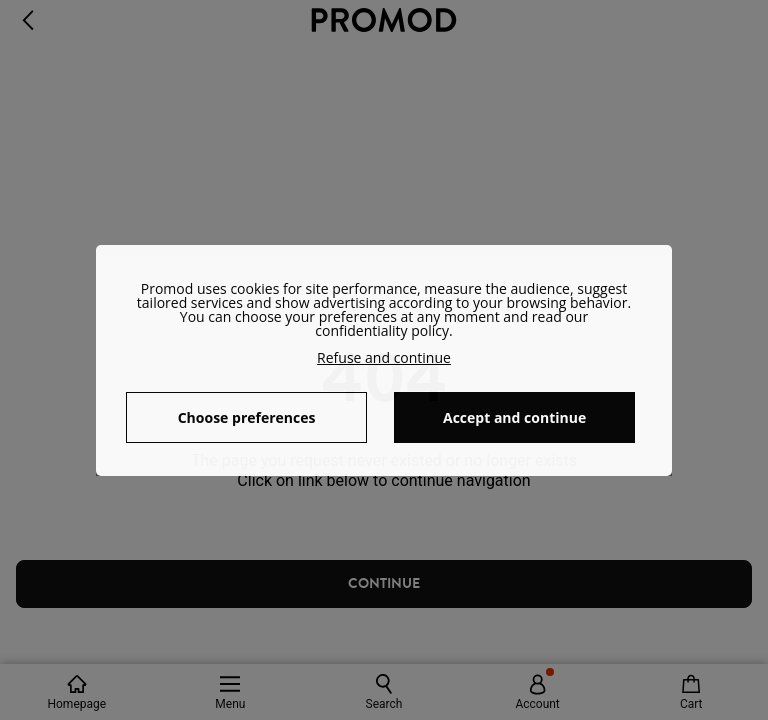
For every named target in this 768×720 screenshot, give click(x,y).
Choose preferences (247, 417)
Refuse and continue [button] (384, 357)
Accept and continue (514, 417)
